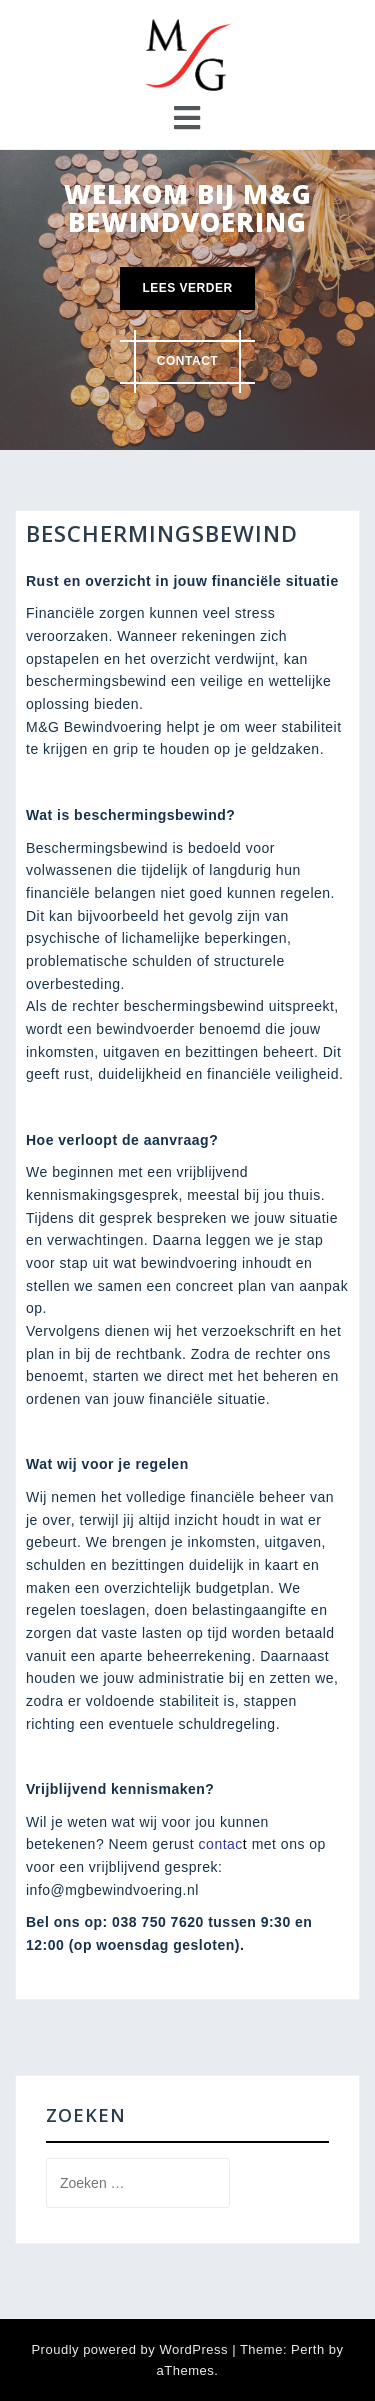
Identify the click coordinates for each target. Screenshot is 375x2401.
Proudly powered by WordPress (129, 2349)
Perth (308, 2349)
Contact (187, 361)
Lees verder (187, 288)
